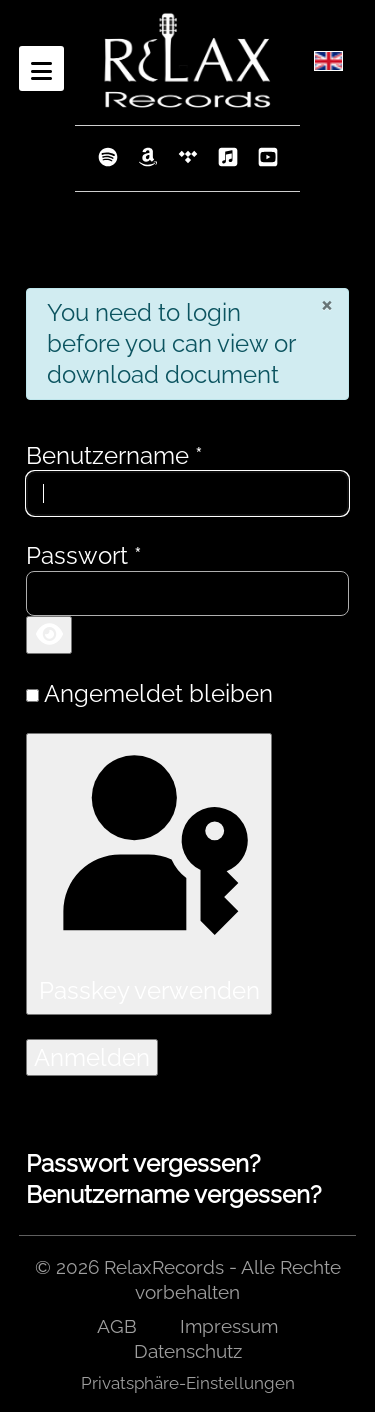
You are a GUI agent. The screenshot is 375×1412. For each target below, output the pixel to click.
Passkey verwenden (148, 873)
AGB (117, 1326)
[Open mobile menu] (41, 68)
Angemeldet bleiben (158, 693)
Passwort (84, 555)
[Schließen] (326, 304)
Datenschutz (188, 1351)
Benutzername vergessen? (173, 1194)
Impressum (229, 1326)
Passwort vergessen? (143, 1163)
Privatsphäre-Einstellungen (188, 1383)
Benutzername (114, 455)
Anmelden (92, 1057)
